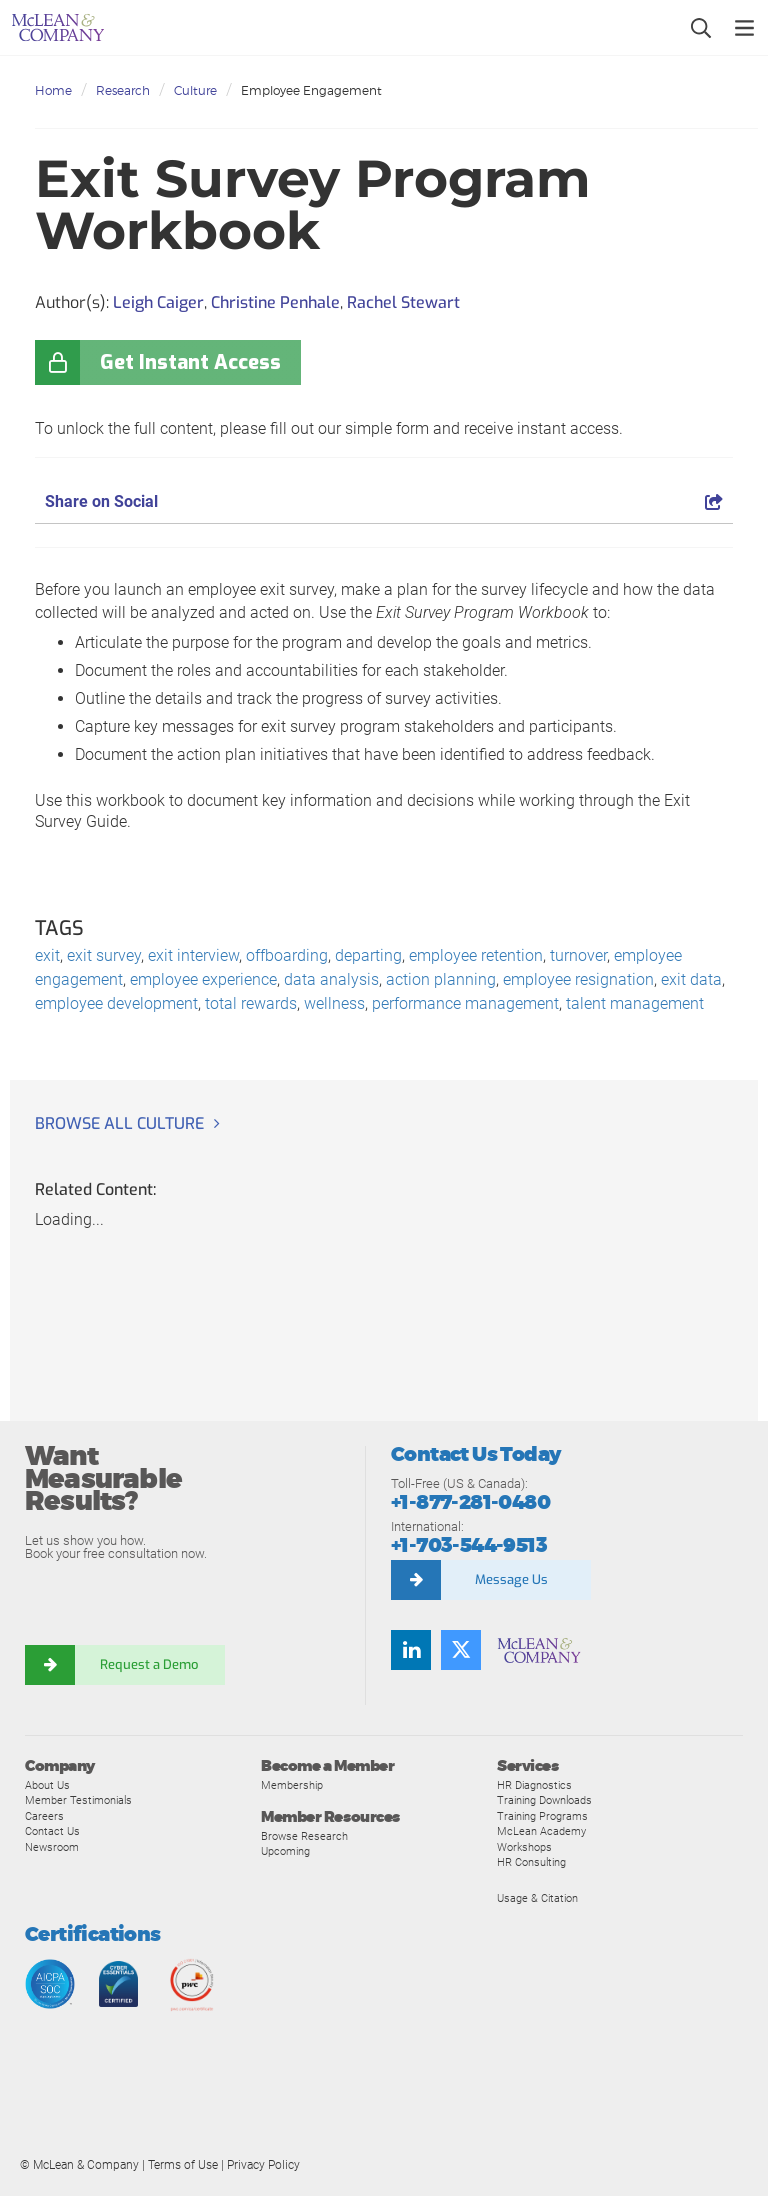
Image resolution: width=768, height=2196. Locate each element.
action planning (441, 979)
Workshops (524, 1847)
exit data (691, 979)
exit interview (193, 955)
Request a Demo (150, 1664)
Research (123, 90)
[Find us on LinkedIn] (411, 1650)
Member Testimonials (78, 1800)
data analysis (331, 979)
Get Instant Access (190, 362)
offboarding (287, 955)
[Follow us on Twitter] (461, 1650)
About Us (47, 1785)
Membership (292, 1785)
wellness (334, 1003)
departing (368, 955)
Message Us (511, 1579)
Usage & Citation (537, 1898)
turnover (578, 955)
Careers (44, 1816)
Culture (195, 90)
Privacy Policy (263, 2165)
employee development (116, 1003)
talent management (635, 1003)
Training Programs (542, 1816)
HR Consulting (531, 1862)
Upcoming (285, 1851)
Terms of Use (183, 2165)
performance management (465, 1003)
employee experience (203, 979)
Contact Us (52, 1831)
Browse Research (304, 1836)
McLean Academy (541, 1831)
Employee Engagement (311, 90)
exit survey (104, 955)
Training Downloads (544, 1800)
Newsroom (52, 1847)
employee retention (476, 955)
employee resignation (578, 979)
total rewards (251, 1003)
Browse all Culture (119, 1123)
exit (47, 955)
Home (53, 90)
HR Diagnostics (534, 1785)
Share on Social (384, 501)
